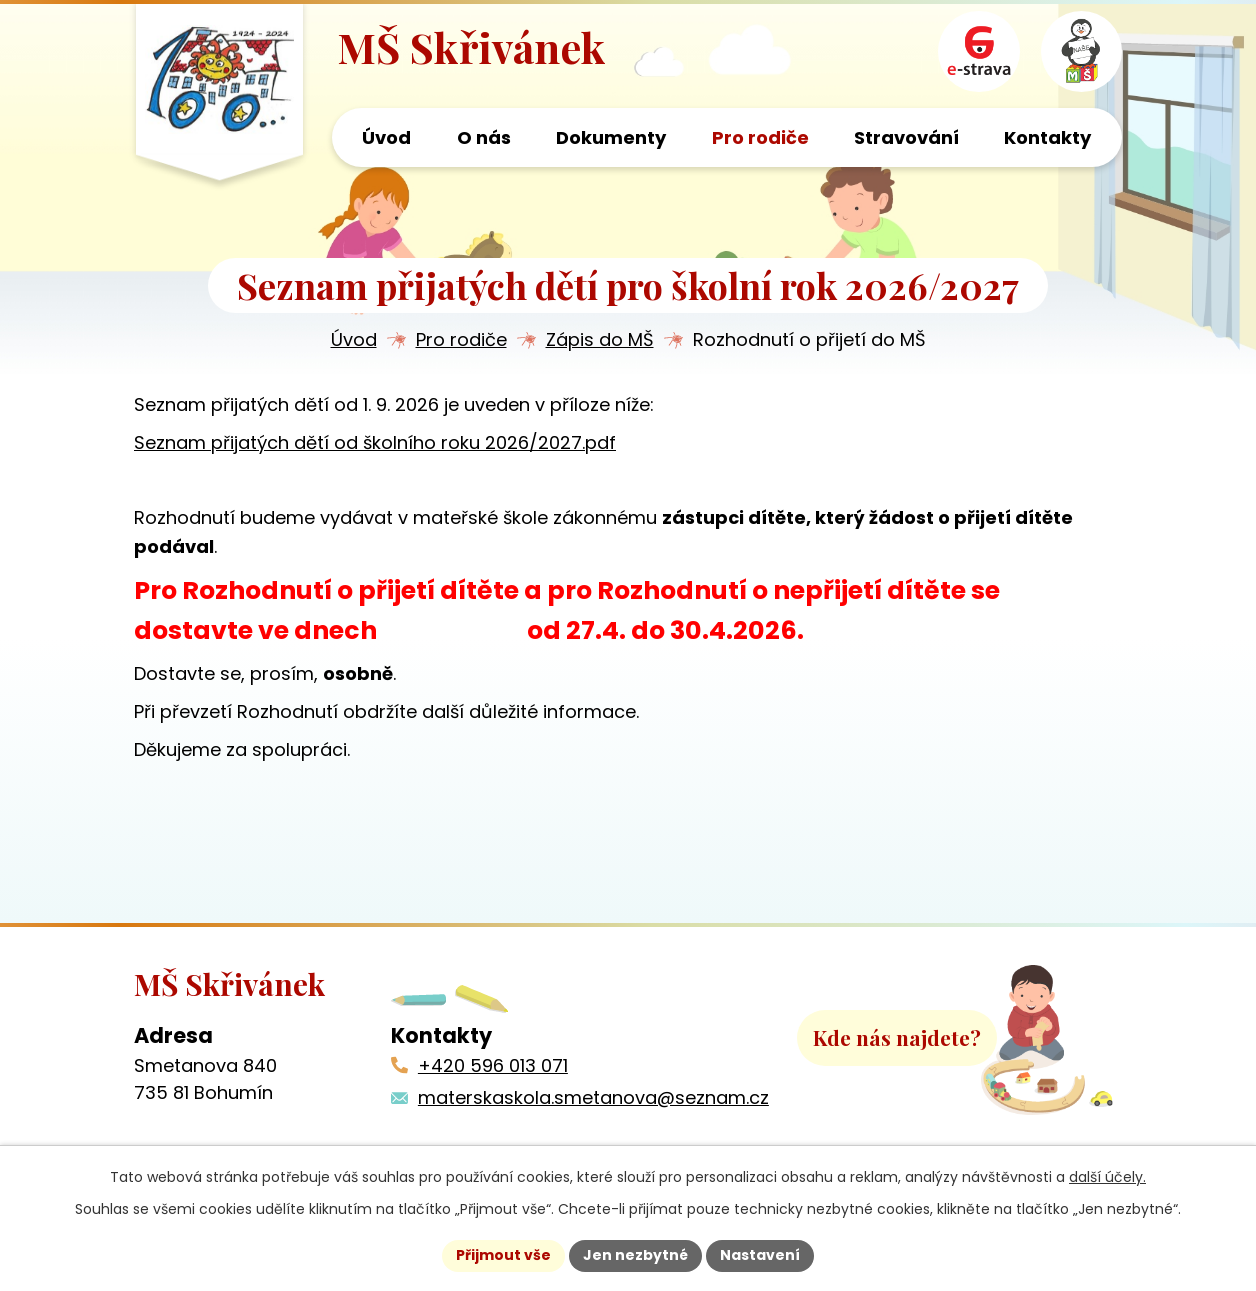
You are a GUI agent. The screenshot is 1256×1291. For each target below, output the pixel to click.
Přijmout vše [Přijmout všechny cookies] (503, 1255)
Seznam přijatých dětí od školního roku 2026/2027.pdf (375, 443)
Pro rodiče (461, 341)
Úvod (354, 341)
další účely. (1107, 1177)
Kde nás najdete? (897, 1039)
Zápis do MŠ (600, 341)
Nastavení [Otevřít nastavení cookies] (760, 1255)
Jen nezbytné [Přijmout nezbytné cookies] (635, 1255)
